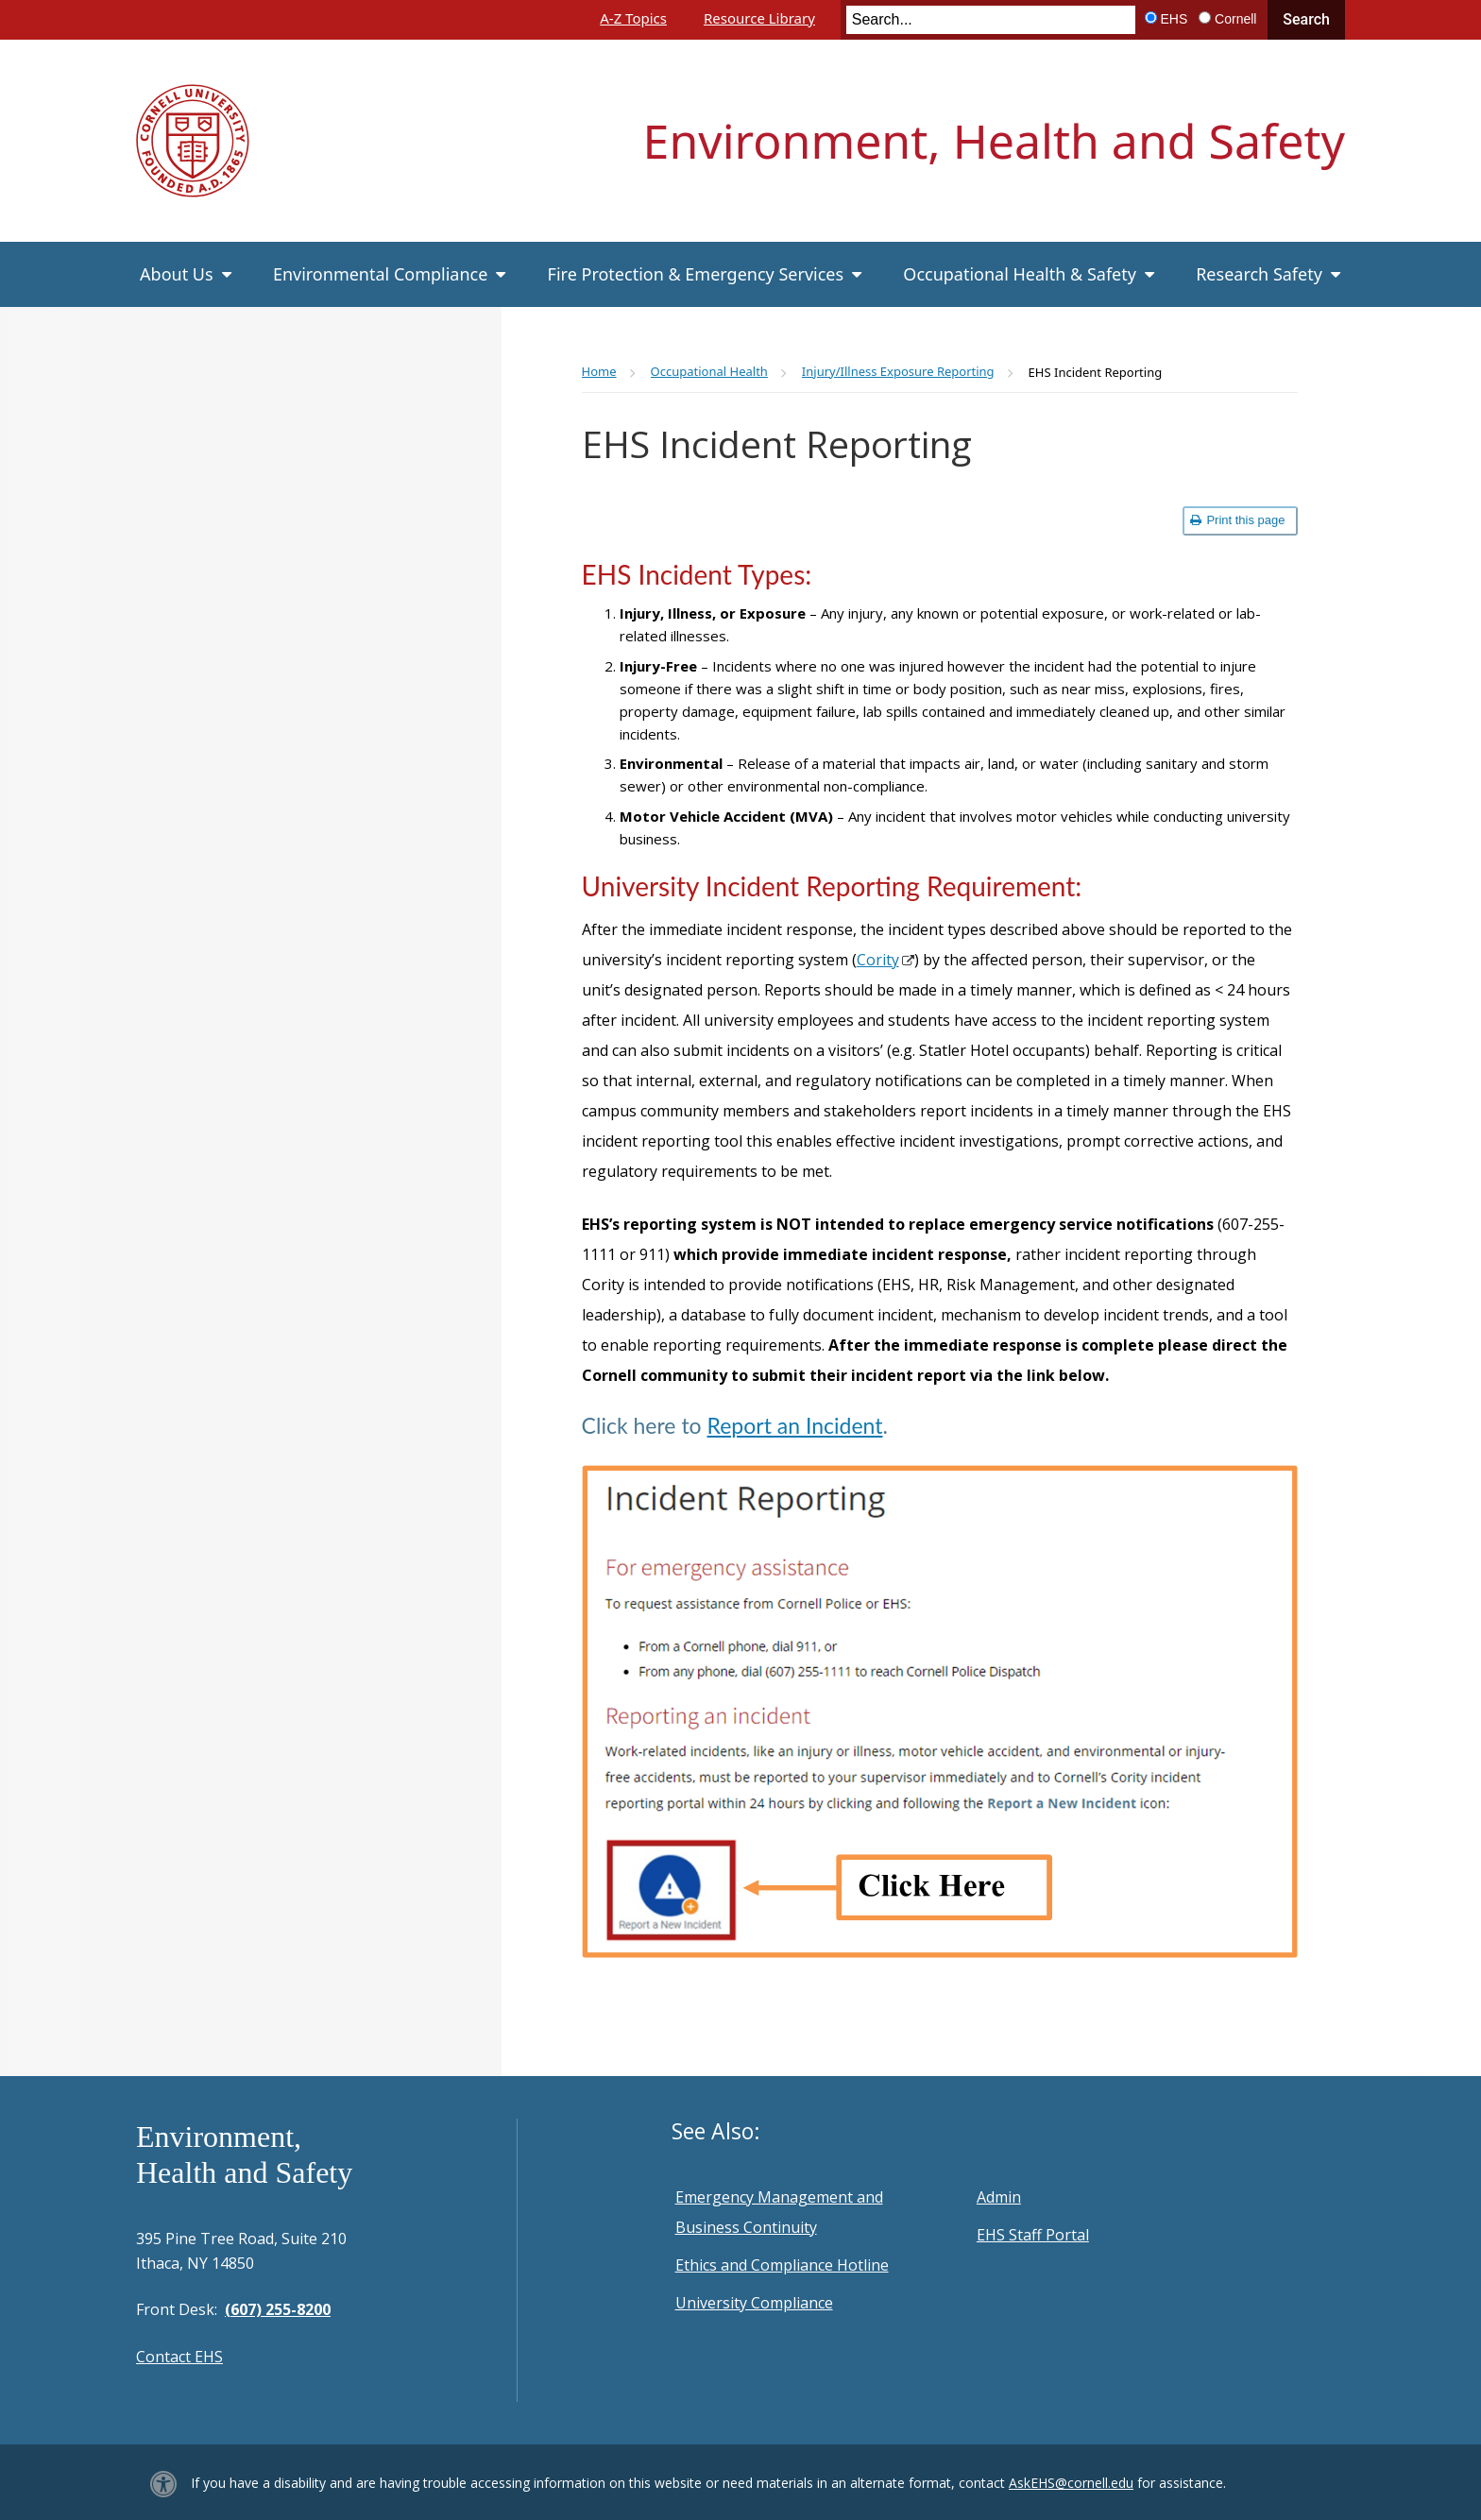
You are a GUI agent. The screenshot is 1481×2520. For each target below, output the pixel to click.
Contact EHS (179, 2356)
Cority (878, 959)
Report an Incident (795, 1425)
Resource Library (759, 18)
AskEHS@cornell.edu (1071, 2483)
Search (1306, 19)
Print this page (1237, 520)
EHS (1174, 18)
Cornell (1235, 18)
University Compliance (754, 2302)
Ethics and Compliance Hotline (782, 2265)
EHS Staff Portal (1033, 2234)
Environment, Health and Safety (994, 141)
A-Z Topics (633, 18)
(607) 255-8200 (278, 2309)
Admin (999, 2197)
